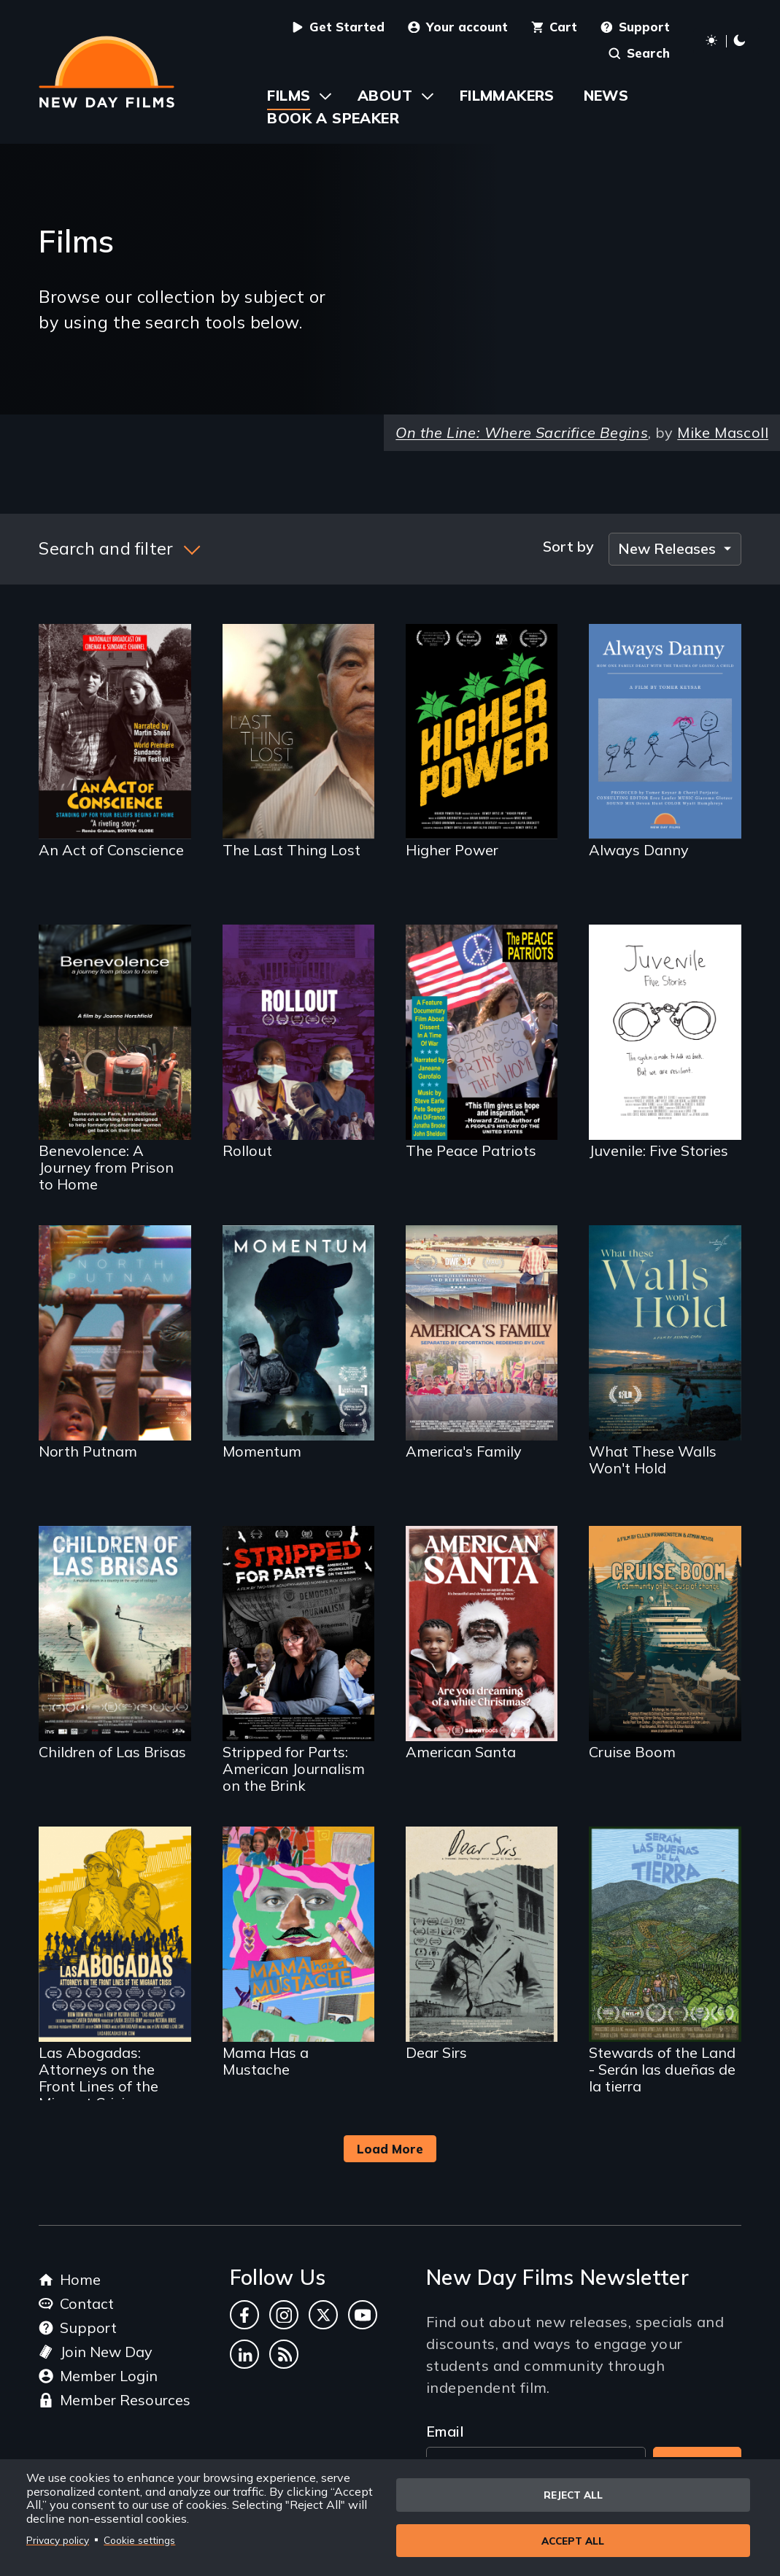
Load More (390, 2148)
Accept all (572, 2540)
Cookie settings (139, 2539)
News (606, 95)
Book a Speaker (333, 118)
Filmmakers (507, 95)
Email (445, 2431)
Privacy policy (57, 2539)
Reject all (573, 2493)
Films (288, 95)
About (385, 95)
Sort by (568, 547)
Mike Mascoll (722, 432)
